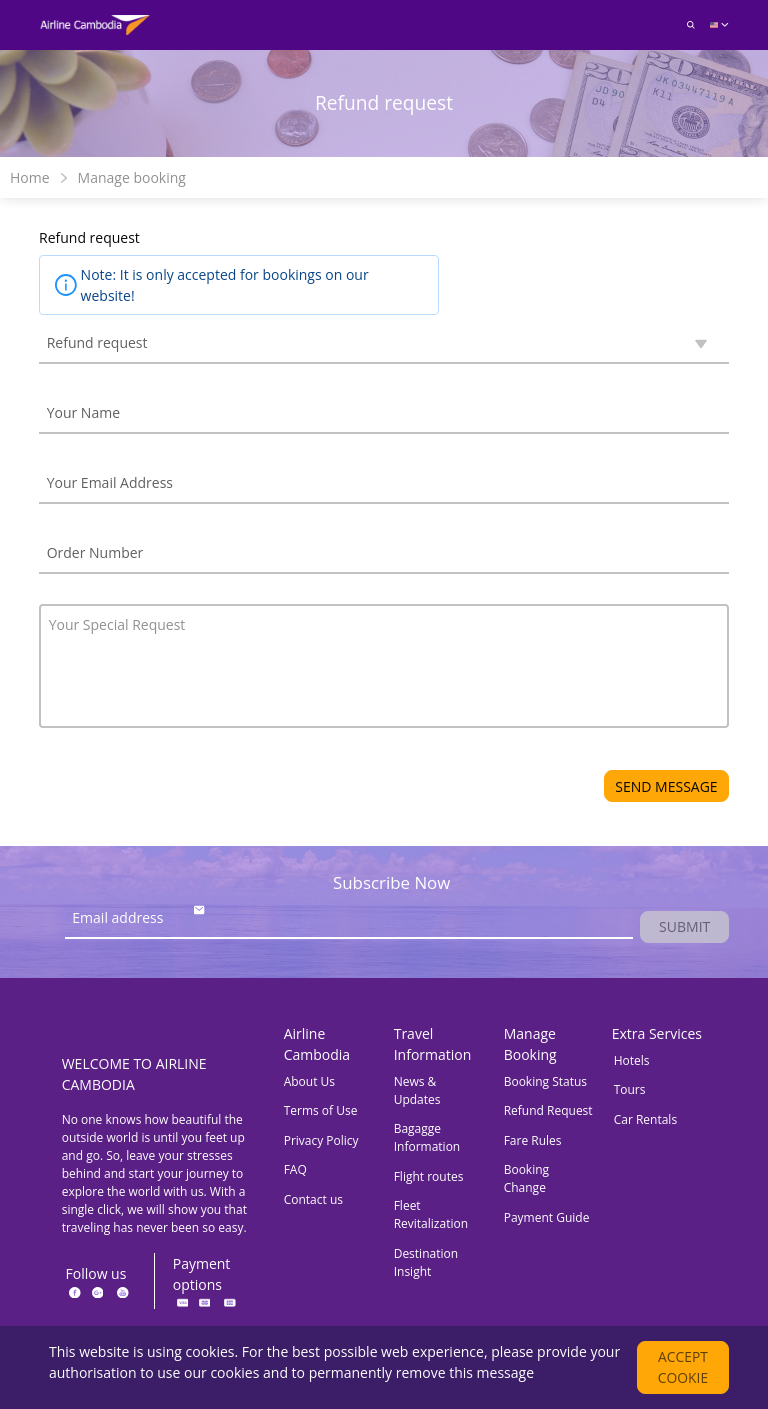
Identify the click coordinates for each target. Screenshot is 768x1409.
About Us (309, 1082)
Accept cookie (683, 1367)
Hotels (632, 1061)
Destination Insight (426, 1263)
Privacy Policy (321, 1141)
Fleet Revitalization (431, 1216)
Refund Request (548, 1112)
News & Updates (417, 1091)
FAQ (295, 1171)
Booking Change (526, 1180)
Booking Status (545, 1082)
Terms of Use (321, 1112)
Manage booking (132, 177)
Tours (630, 1091)
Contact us (313, 1200)
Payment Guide (547, 1218)
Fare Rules (533, 1141)
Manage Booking (530, 1045)
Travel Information (433, 1045)
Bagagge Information (427, 1139)
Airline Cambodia (317, 1045)
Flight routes (429, 1177)
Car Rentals (645, 1120)
